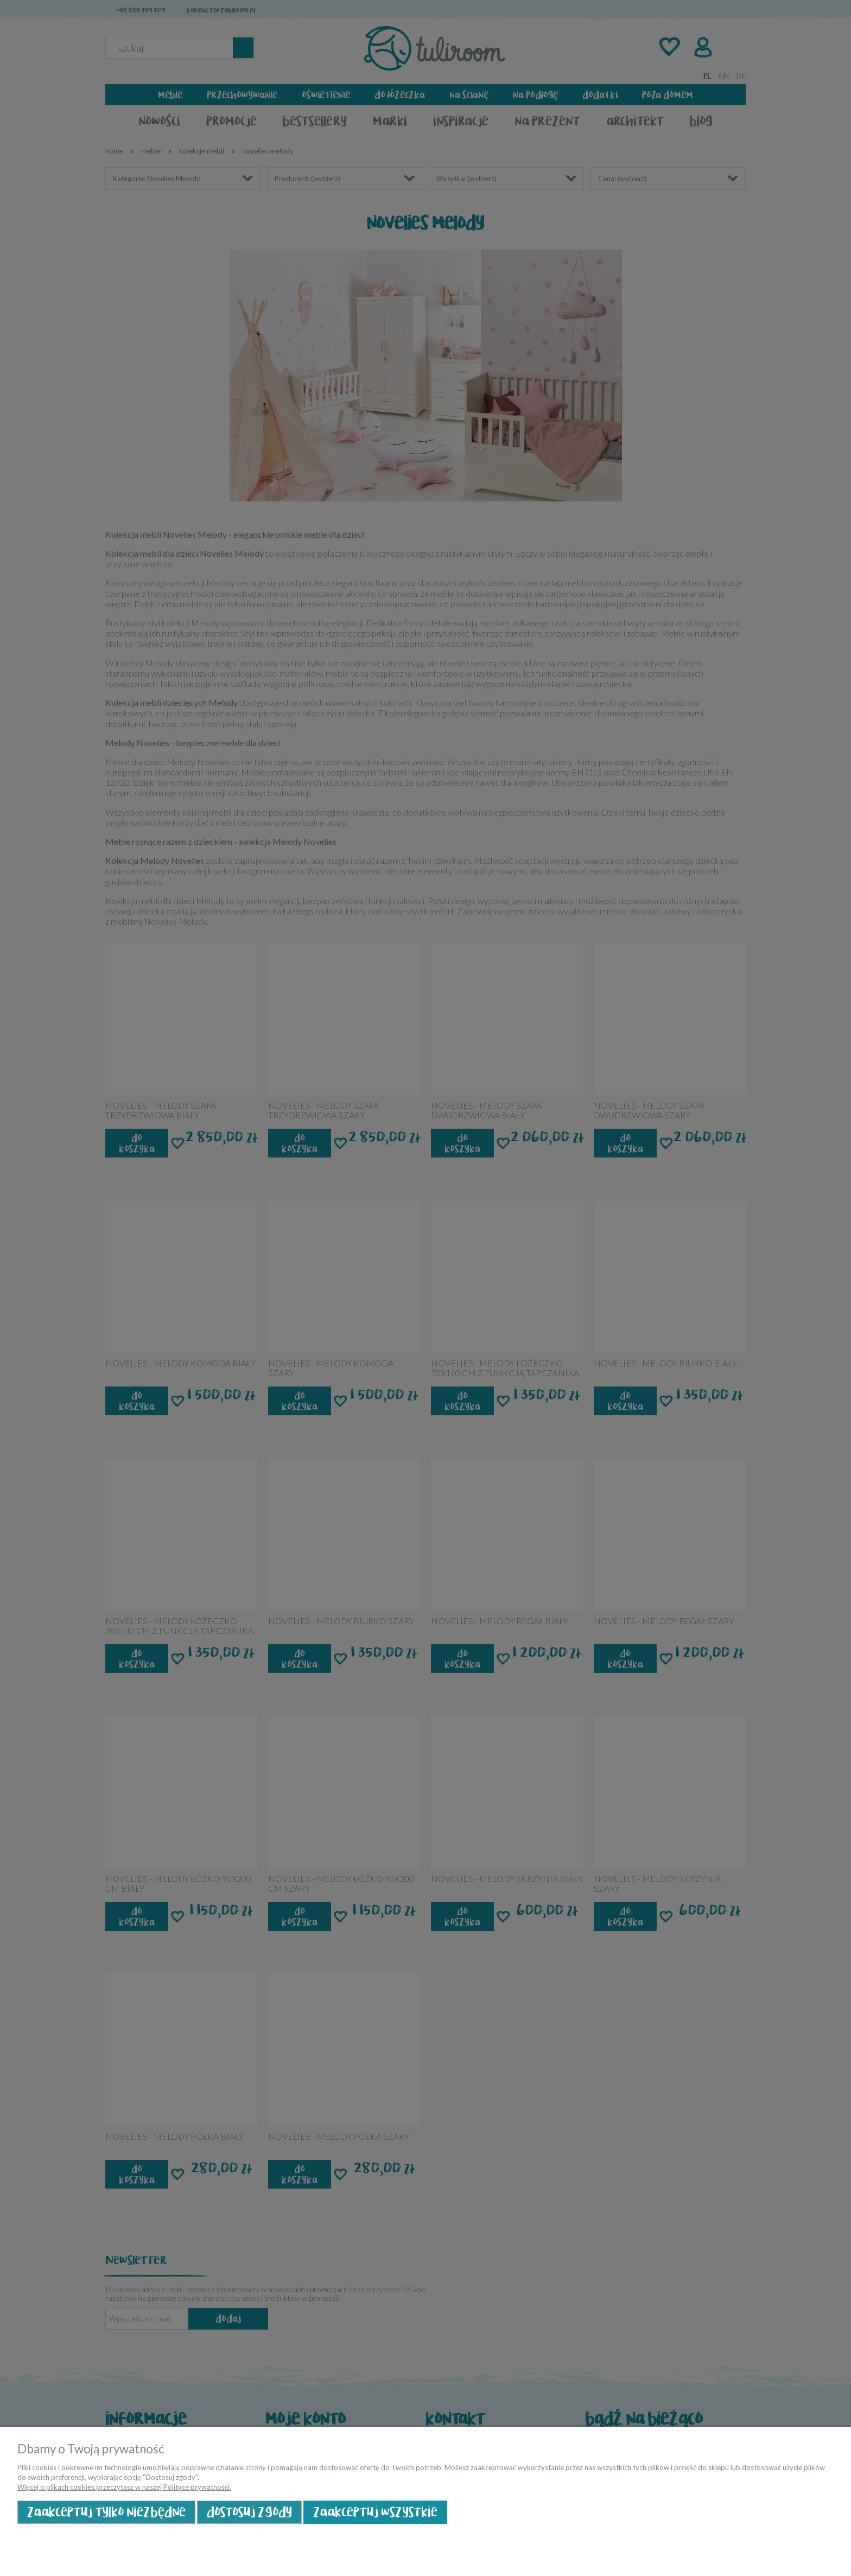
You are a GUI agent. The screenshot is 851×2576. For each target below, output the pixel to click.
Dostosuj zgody (249, 2512)
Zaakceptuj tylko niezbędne (106, 2512)
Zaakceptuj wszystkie (375, 2512)
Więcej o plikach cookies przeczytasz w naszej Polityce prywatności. (124, 2487)
